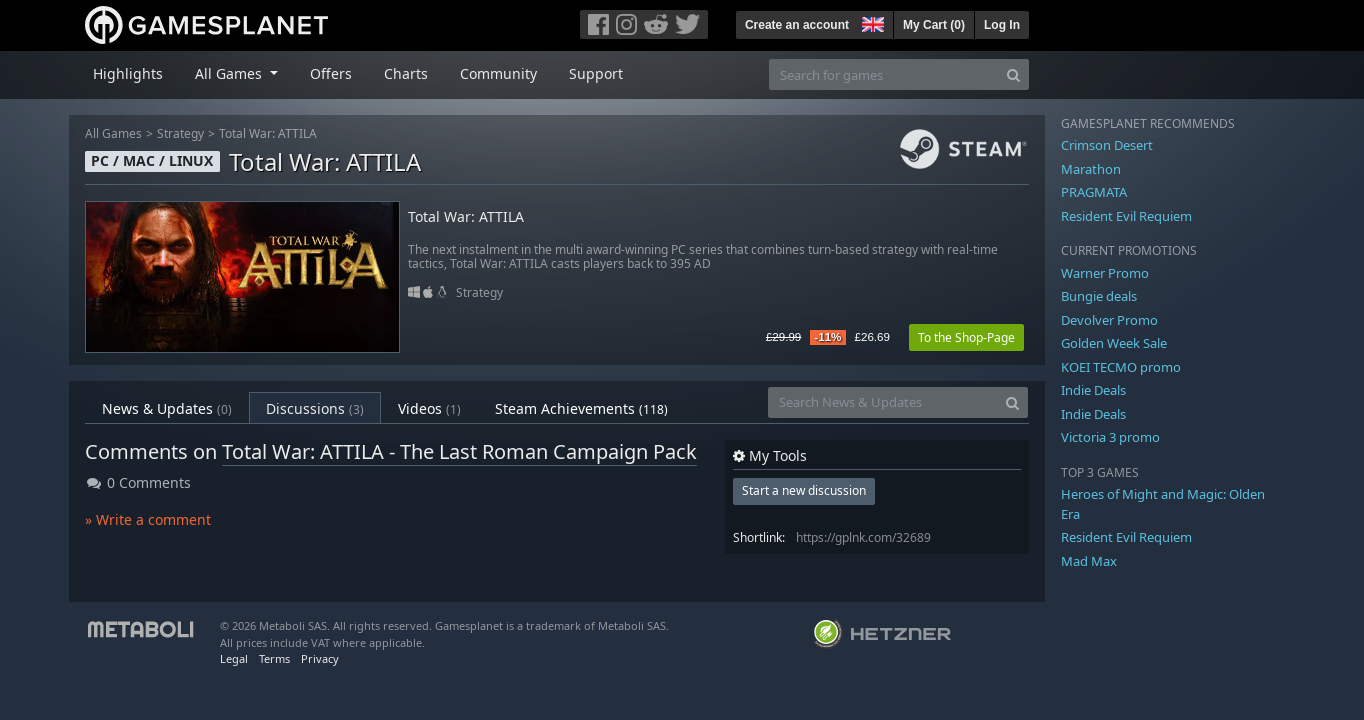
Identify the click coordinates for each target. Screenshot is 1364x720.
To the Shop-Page (966, 337)
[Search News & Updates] (883, 402)
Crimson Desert (1107, 145)
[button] (871, 22)
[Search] (1013, 74)
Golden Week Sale (1114, 343)
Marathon (1091, 169)
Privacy (320, 658)
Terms (274, 658)
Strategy (180, 133)
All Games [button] (230, 73)
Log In (1002, 25)
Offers (331, 73)
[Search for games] (884, 74)
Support (596, 73)
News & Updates (167, 408)
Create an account (797, 25)
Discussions (315, 408)
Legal (234, 658)
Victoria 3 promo (1110, 437)
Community (498, 73)
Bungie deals (1099, 296)
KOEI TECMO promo (1121, 367)
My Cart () (934, 25)
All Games (113, 133)
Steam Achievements (581, 408)
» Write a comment (148, 519)
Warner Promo (1105, 273)
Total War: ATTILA (268, 133)
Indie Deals (1093, 390)
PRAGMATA (1094, 192)
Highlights (128, 73)
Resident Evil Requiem (1126, 216)
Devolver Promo (1109, 320)
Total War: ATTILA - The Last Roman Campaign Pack (459, 451)
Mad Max (1089, 561)
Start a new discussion (804, 490)
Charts (406, 73)
